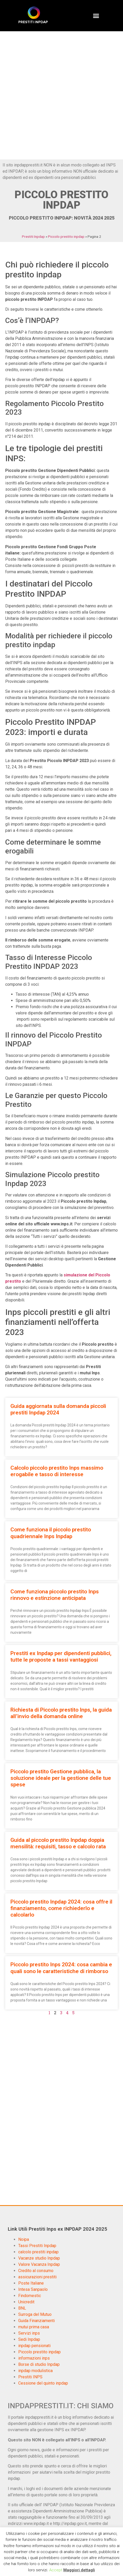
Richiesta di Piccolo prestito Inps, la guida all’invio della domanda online (61, 1713)
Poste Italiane (31, 2283)
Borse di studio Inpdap (39, 2364)
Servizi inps (29, 2333)
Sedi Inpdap (29, 2339)
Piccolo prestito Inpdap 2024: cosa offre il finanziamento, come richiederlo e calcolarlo (61, 1908)
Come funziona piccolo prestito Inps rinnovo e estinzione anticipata (54, 1594)
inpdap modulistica (35, 2370)
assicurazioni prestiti (37, 2276)
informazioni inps (34, 2358)
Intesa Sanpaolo (33, 2289)
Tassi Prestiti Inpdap (37, 2245)
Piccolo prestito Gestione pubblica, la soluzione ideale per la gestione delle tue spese (60, 1778)
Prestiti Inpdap (33, 236)
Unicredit (26, 2301)
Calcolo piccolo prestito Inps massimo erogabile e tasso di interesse (56, 1471)
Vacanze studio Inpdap (39, 2258)
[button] (96, 16)
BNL (22, 2308)
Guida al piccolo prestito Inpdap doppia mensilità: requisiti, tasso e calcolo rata (58, 1843)
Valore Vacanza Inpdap (39, 2264)
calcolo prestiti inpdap (38, 2251)
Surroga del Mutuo (35, 2314)
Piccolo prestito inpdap (66, 236)
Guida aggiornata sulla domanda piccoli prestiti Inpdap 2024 (58, 1409)
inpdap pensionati (34, 2345)
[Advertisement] (61, 95)
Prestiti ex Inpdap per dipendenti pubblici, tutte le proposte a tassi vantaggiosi (61, 1656)
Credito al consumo (35, 2270)
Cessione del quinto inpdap (43, 2383)
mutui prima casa (33, 2326)
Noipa (23, 2239)
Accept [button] (55, 2570)
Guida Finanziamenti (36, 2320)
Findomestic (29, 2295)
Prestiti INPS (30, 2376)
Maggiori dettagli (79, 2570)
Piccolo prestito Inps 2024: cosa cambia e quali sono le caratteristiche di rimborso (61, 1967)
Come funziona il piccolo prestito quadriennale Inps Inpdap (50, 1532)
